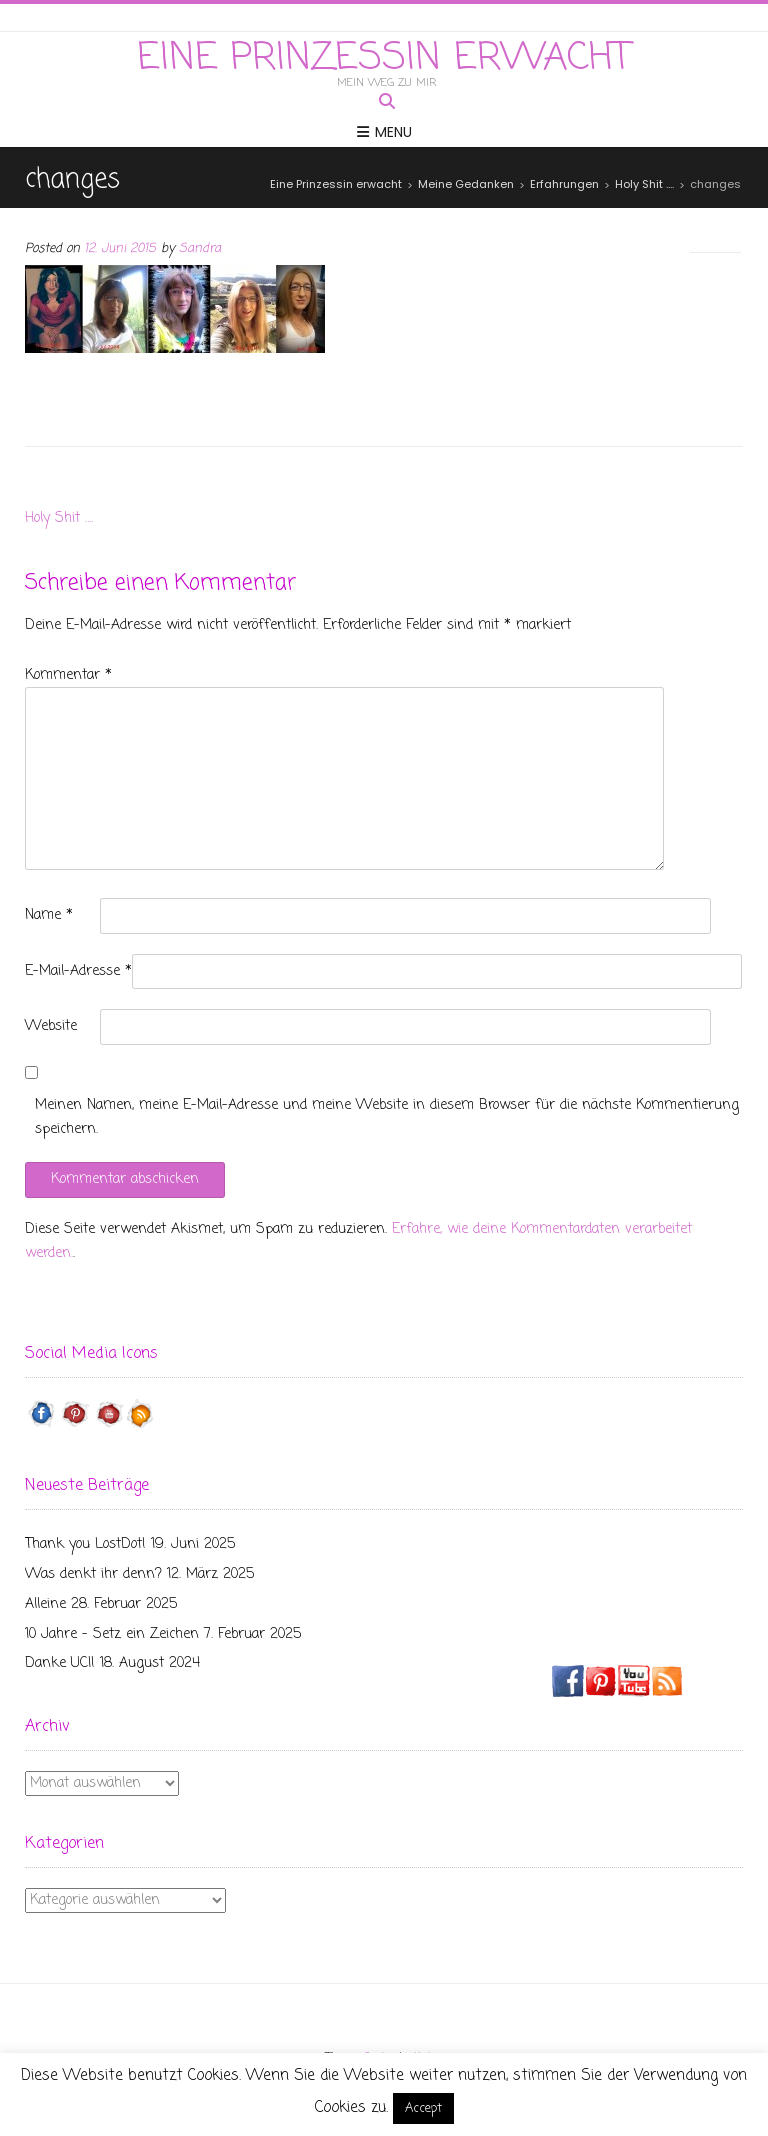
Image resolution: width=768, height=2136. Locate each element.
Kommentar (68, 675)
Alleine (45, 1604)
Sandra (200, 248)
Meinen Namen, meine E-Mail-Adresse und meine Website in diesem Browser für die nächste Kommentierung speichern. (387, 1117)
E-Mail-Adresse (78, 971)
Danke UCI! (60, 1663)
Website (51, 1026)
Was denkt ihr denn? (93, 1574)
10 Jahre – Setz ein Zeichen (112, 1634)
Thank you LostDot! (85, 1544)
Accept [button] (423, 2108)
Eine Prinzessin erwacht (384, 59)
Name (49, 915)
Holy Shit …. (59, 518)
